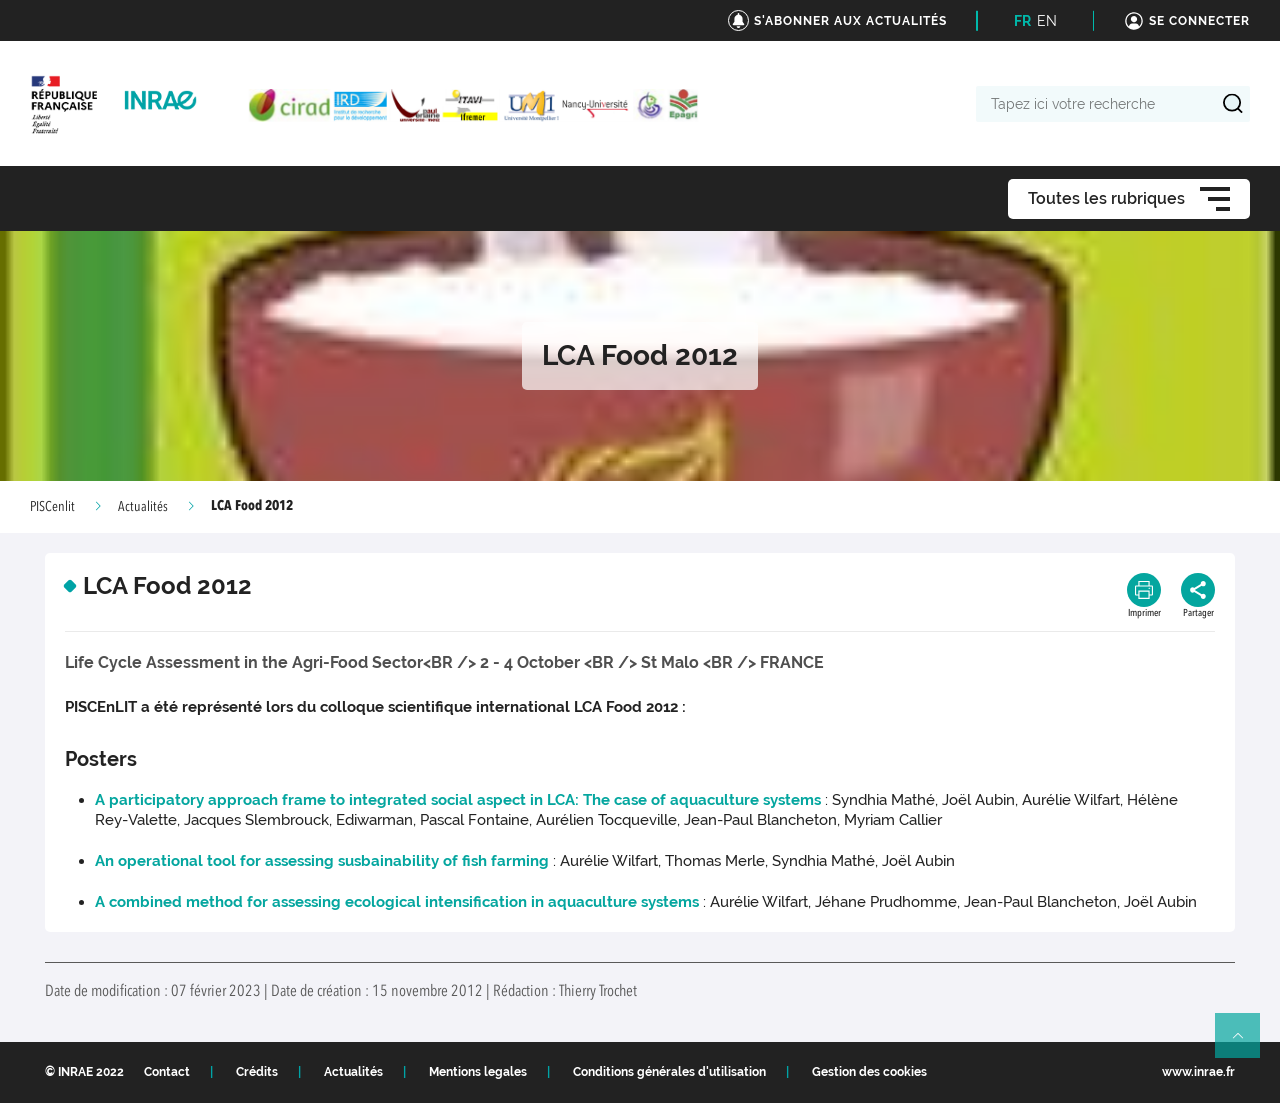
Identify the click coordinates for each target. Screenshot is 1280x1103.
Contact (167, 1072)
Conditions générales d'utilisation (669, 1072)
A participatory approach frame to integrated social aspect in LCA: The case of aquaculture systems (458, 800)
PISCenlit (52, 507)
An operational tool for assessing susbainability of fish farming (322, 861)
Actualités (143, 507)
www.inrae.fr (1198, 1072)
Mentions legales (478, 1072)
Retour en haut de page (1246, 1044)
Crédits (257, 1072)
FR (1022, 21)
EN (1047, 21)
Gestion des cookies (869, 1072)
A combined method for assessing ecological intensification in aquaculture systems (397, 902)
